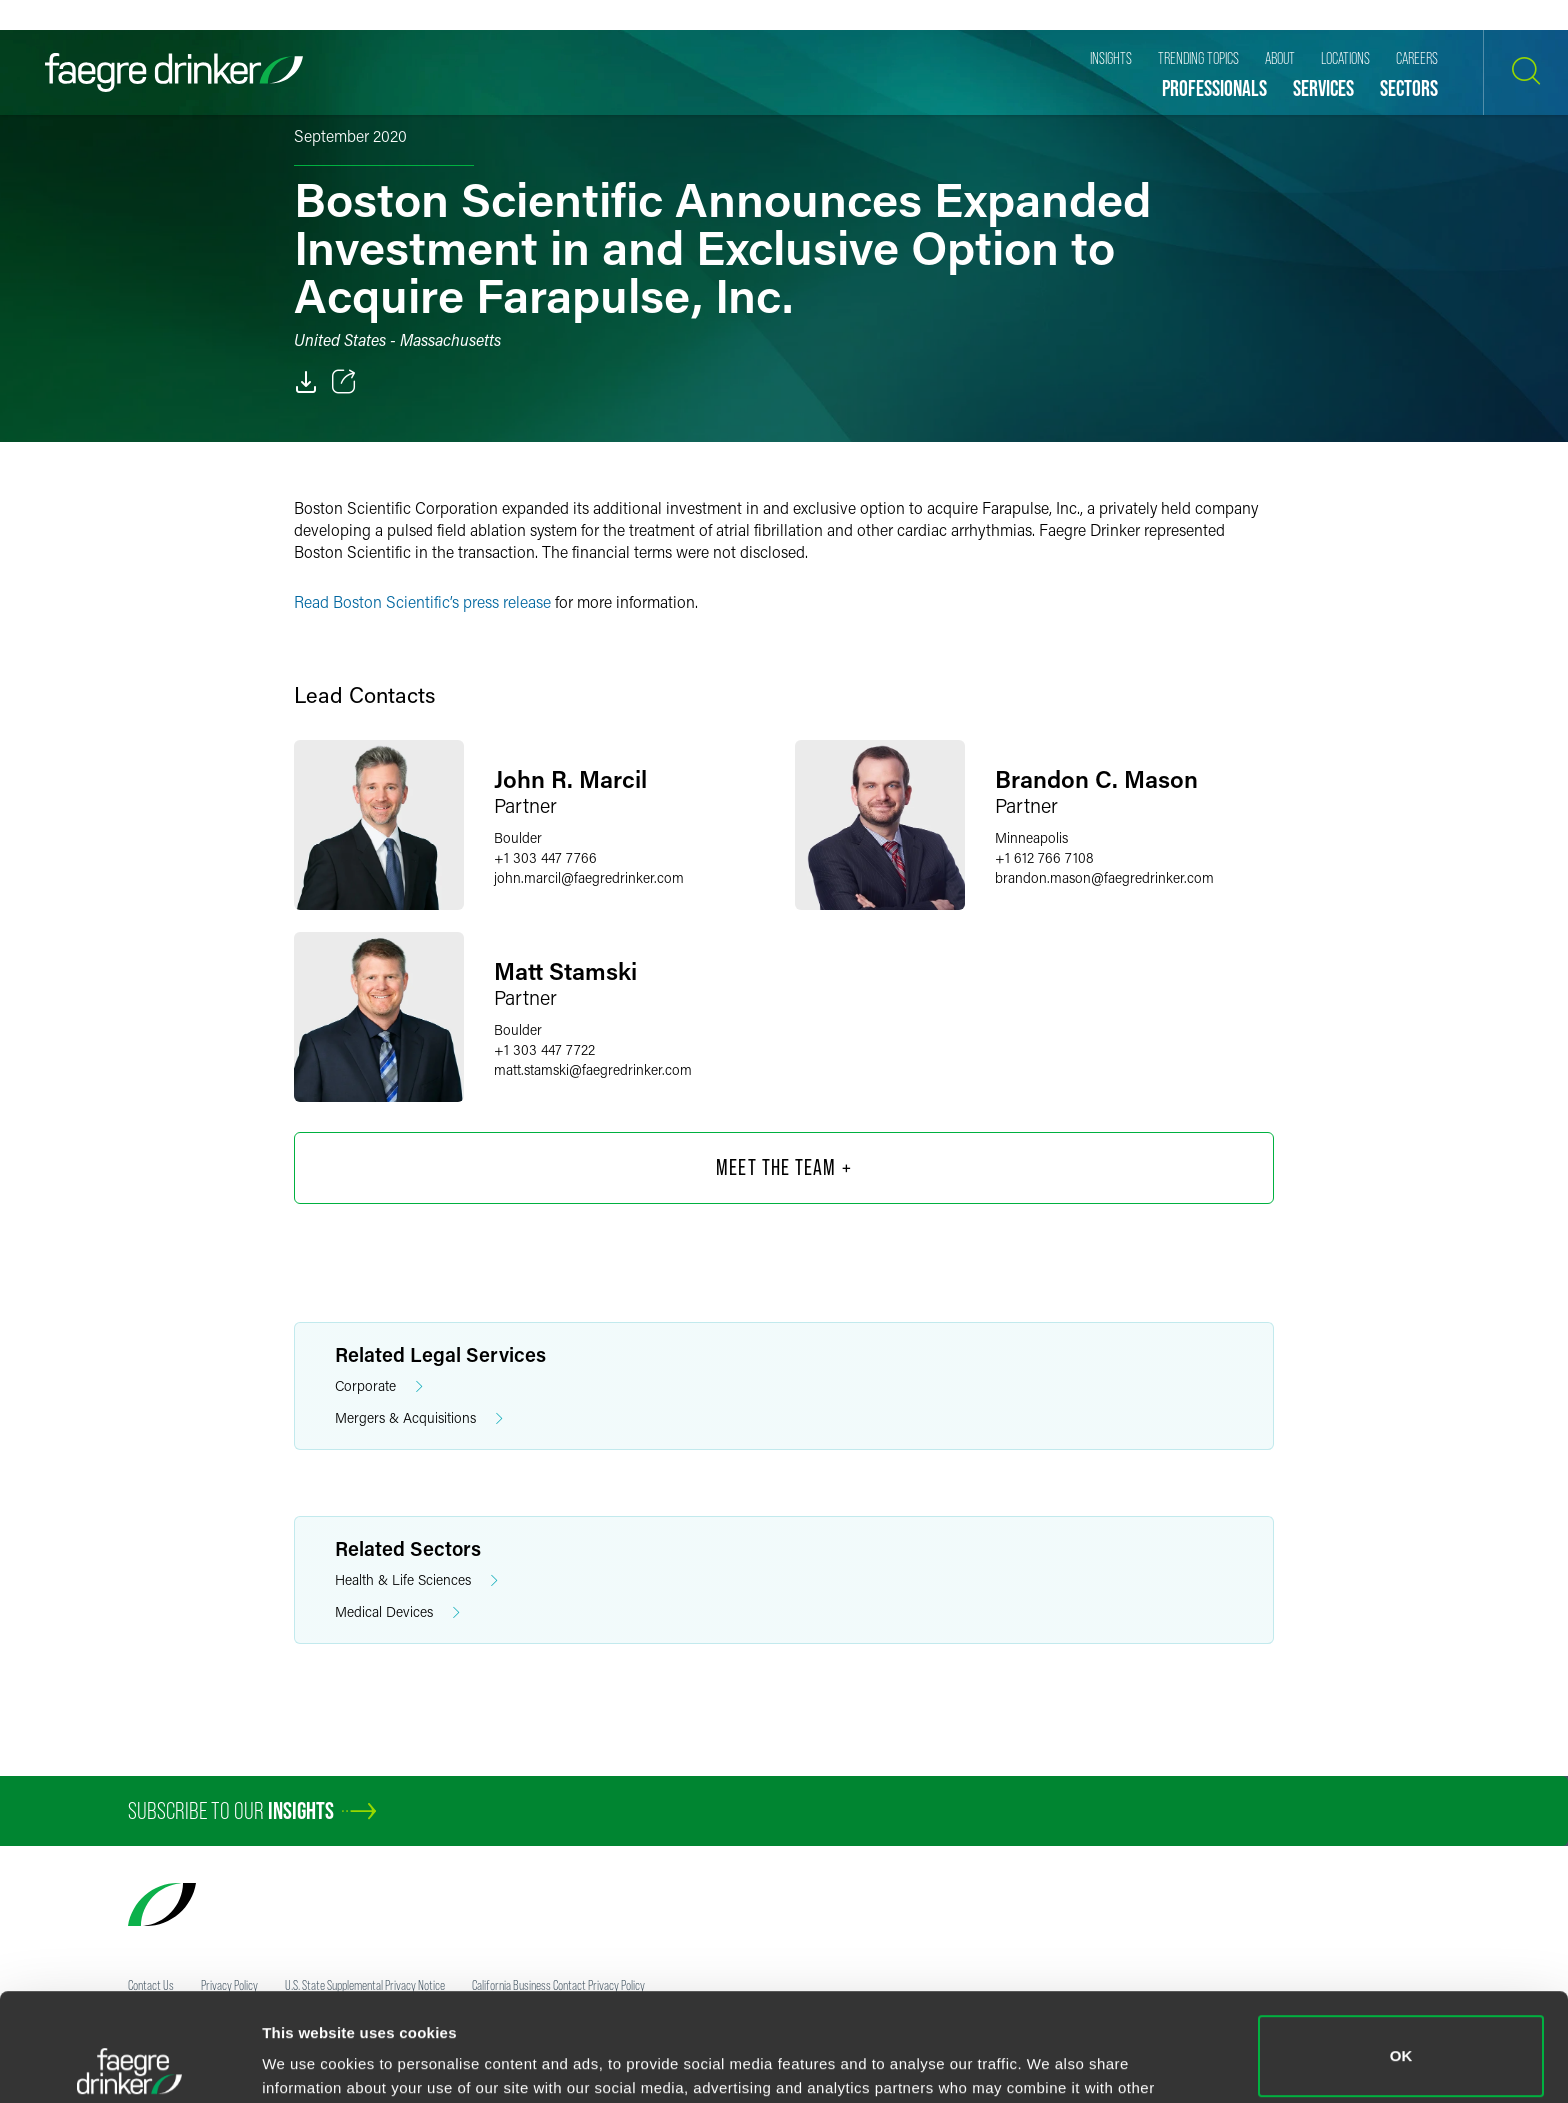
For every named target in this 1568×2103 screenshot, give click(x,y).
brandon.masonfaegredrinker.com (1104, 877)
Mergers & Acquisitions (419, 1418)
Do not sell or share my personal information (1401, 2037)
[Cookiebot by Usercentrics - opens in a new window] (129, 2064)
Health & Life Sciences (416, 1580)
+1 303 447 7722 (544, 1049)
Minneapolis (1031, 837)
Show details (308, 2059)
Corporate (379, 1386)
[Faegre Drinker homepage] (174, 72)
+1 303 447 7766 (545, 857)
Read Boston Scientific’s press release (422, 601)
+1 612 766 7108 (1044, 857)
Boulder (518, 837)
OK (1401, 1948)
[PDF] (306, 382)
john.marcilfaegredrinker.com (589, 877)
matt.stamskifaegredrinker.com (593, 1069)
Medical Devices (397, 1612)
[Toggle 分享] (344, 382)
